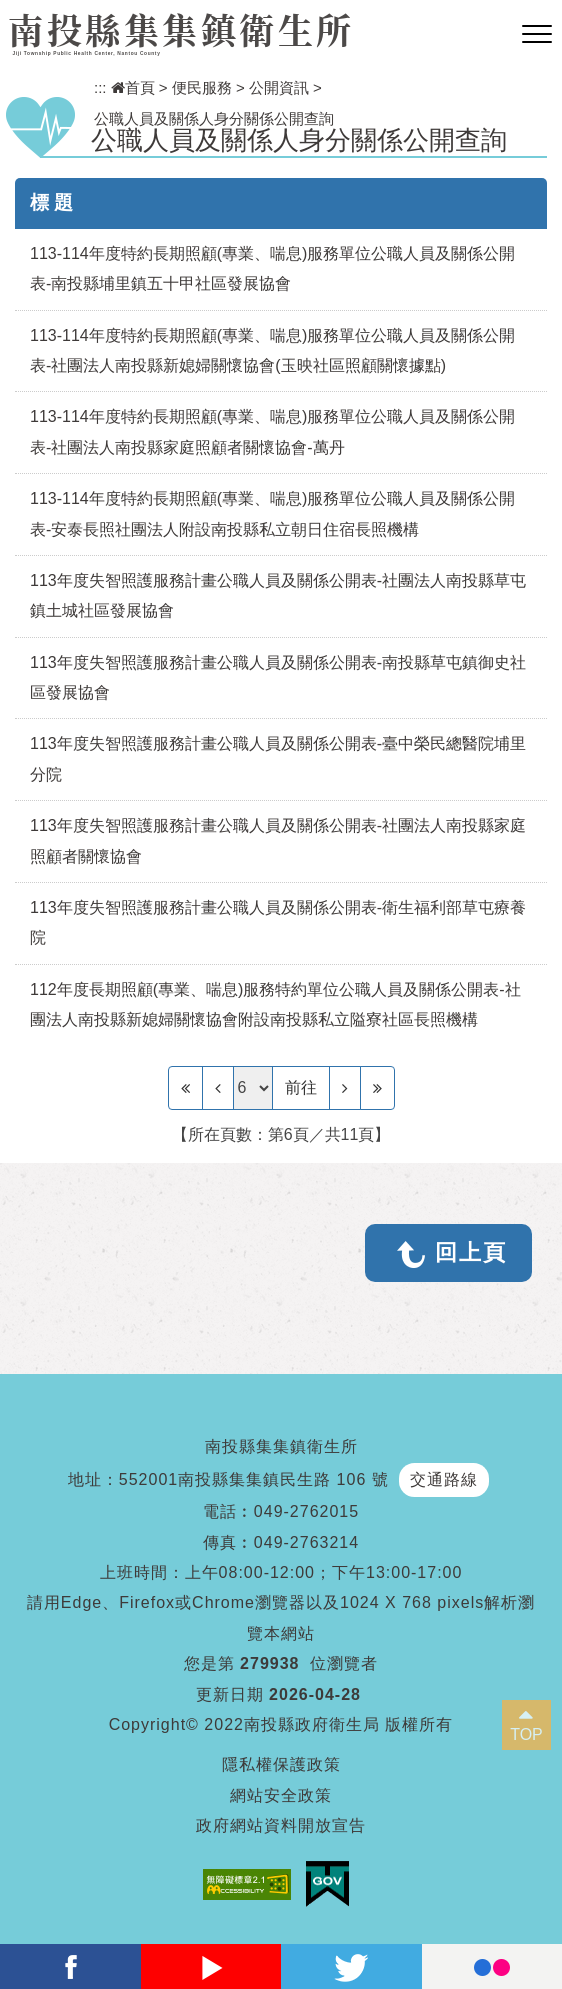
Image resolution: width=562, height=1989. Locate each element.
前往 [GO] (301, 1087)
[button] (537, 35)
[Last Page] (377, 1088)
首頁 (133, 87)
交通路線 (444, 1479)
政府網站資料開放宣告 (281, 1825)
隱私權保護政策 (281, 1764)
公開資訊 (279, 87)
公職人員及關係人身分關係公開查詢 (214, 118)
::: (100, 87)
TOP (526, 1734)
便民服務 (202, 87)
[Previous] (218, 1088)
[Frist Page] (185, 1088)
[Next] (345, 1088)
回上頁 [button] (471, 1252)
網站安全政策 (281, 1795)
